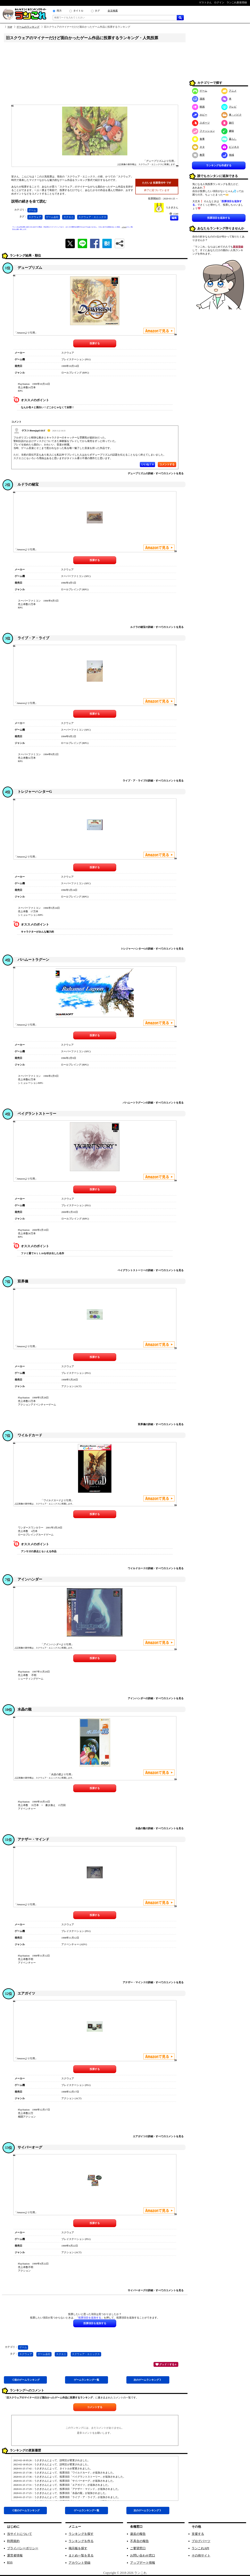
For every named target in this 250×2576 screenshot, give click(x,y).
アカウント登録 (79, 2562)
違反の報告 (138, 2533)
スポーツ (201, 122)
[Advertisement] (95, 74)
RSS (9, 2562)
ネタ (198, 146)
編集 (174, 217)
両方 (59, 10)
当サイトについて (19, 2533)
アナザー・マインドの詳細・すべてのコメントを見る (153, 1982)
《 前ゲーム (25, 2379)
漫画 (198, 98)
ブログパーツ (201, 2541)
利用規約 (13, 2541)
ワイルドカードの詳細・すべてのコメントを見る (156, 1568)
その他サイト (201, 2555)
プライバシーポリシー (22, 2548)
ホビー (199, 114)
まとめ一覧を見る (81, 2555)
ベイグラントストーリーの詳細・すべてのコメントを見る (151, 1270)
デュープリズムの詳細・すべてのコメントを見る (156, 473)
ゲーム (32, 210)
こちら (124, 227)
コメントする (94, 2407)
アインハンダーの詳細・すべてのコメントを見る (156, 1698)
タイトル (78, 10)
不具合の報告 (139, 2541)
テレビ (229, 106)
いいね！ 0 (147, 464)
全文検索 (113, 10)
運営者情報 (15, 2555)
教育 (198, 154)
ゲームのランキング (28, 26)
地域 (227, 154)
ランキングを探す (81, 2533)
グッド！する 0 (165, 2364)
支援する (198, 2533)
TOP (9, 26)
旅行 (227, 122)
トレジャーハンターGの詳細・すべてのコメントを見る (152, 948)
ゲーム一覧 (86, 2379)
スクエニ (68, 217)
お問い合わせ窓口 (142, 2555)
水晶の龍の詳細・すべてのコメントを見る (159, 1828)
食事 (198, 138)
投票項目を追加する (218, 217)
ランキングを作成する (218, 165)
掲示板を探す (78, 2548)
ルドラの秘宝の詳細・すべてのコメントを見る (157, 627)
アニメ (229, 90)
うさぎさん (172, 207)
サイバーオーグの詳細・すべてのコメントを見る (156, 2290)
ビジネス (230, 146)
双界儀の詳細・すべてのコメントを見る (161, 1424)
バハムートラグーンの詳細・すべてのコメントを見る (153, 1102)
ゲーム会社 (52, 217)
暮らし (229, 138)
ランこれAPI (200, 2548)
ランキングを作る (81, 2541)
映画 (198, 106)
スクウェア (35, 217)
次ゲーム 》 (148, 2379)
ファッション (203, 130)
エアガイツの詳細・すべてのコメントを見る (158, 2136)
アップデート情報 (142, 2562)
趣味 (227, 130)
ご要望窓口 (138, 2548)
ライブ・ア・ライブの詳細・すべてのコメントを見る (153, 780)
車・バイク (231, 114)
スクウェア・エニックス (92, 217)
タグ (97, 10)
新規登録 (238, 246)
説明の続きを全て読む (28, 201)
